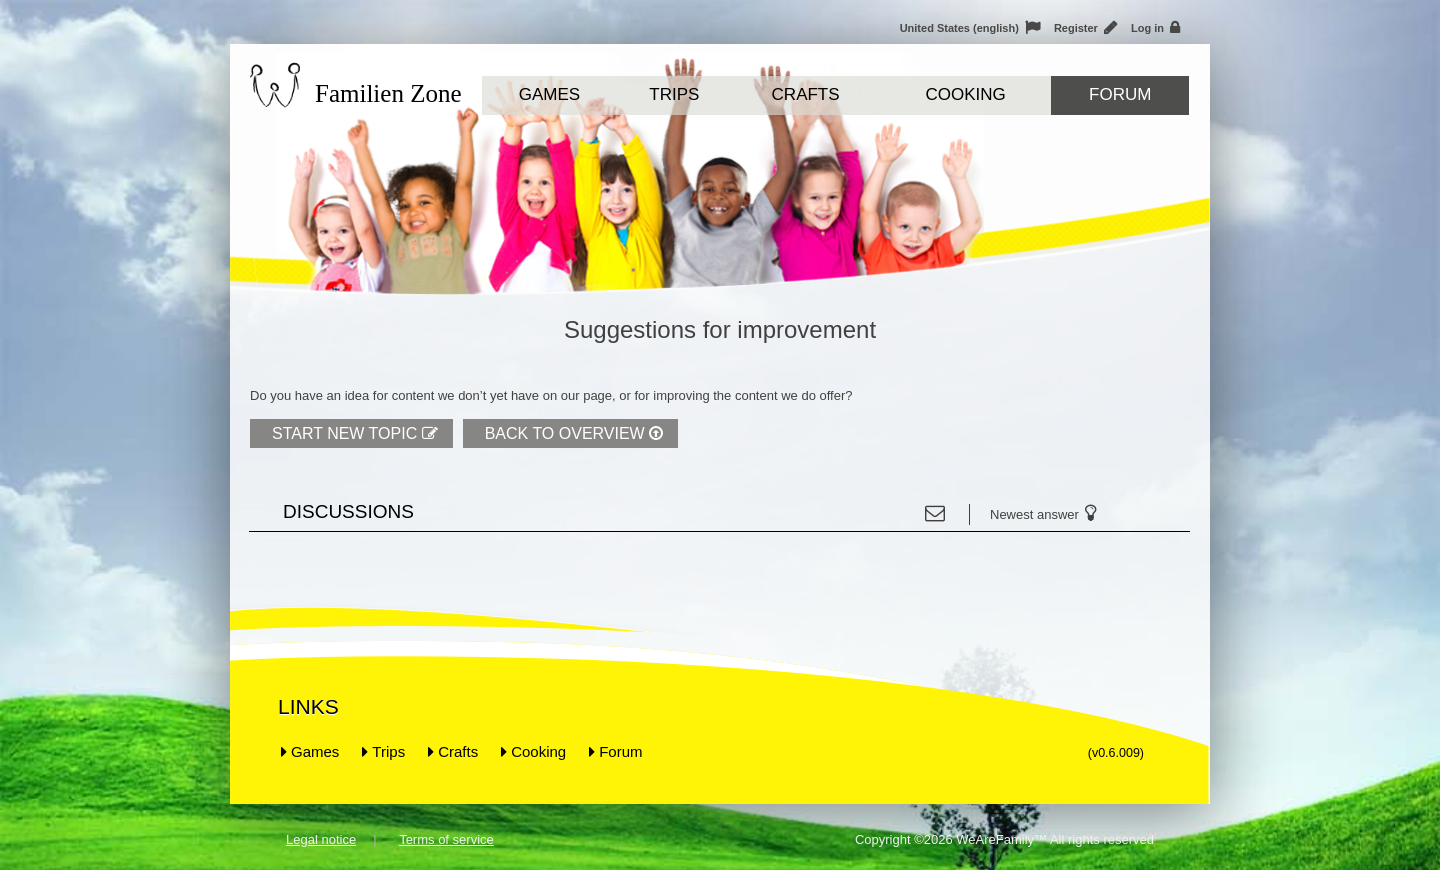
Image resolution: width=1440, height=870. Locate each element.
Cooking (965, 94)
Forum (1120, 94)
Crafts (806, 94)
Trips (674, 94)
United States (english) (970, 28)
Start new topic (355, 433)
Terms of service (446, 839)
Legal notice (321, 839)
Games (549, 94)
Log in (1155, 28)
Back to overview (574, 433)
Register (1085, 28)
